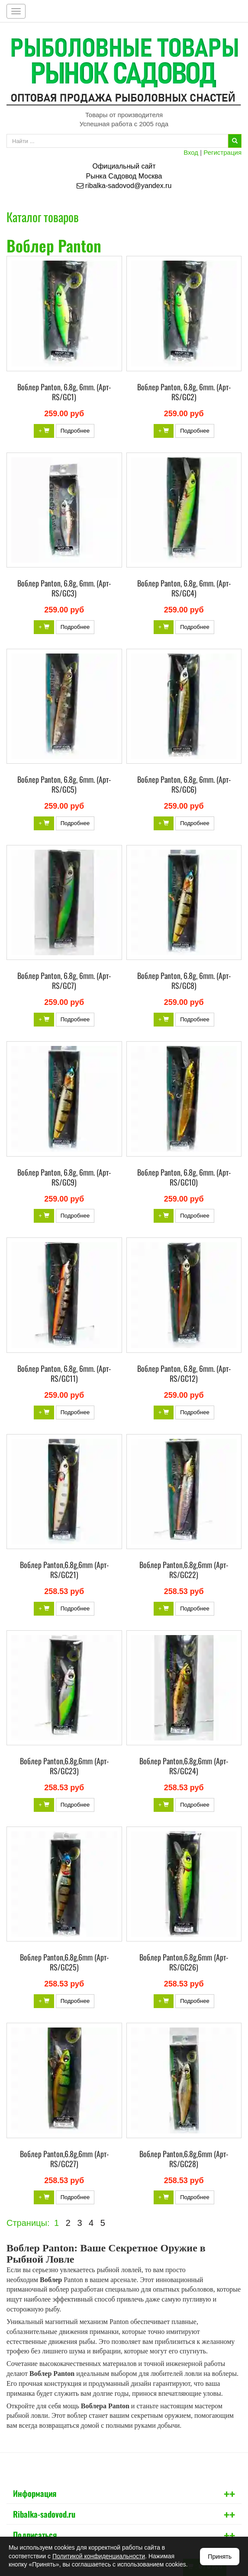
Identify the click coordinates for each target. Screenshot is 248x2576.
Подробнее (75, 430)
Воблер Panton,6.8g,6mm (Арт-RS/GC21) (64, 1569)
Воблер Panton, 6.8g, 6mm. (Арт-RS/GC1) (64, 391)
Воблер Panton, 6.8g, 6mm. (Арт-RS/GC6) (184, 784)
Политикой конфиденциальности (98, 2556)
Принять (220, 2556)
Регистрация (222, 152)
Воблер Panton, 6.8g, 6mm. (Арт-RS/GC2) (184, 391)
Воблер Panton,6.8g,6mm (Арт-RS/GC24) (183, 1765)
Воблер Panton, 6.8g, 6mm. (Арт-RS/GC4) (184, 588)
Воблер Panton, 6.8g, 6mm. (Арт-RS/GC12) (184, 1373)
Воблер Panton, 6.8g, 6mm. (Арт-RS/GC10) (184, 1177)
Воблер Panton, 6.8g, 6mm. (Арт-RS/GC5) (64, 784)
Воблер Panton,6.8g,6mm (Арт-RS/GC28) (183, 2158)
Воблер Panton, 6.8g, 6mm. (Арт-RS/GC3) (64, 588)
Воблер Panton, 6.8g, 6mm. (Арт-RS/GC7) (64, 980)
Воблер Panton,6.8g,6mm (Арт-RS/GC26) (183, 1962)
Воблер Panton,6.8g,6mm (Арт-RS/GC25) (64, 1962)
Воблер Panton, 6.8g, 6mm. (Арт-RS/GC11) (64, 1373)
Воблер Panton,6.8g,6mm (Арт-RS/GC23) (64, 1765)
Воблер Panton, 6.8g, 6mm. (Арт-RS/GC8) (184, 980)
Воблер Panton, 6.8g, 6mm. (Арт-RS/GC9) (64, 1177)
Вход (191, 152)
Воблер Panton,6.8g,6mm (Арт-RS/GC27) (64, 2158)
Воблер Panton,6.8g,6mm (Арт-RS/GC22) (183, 1569)
